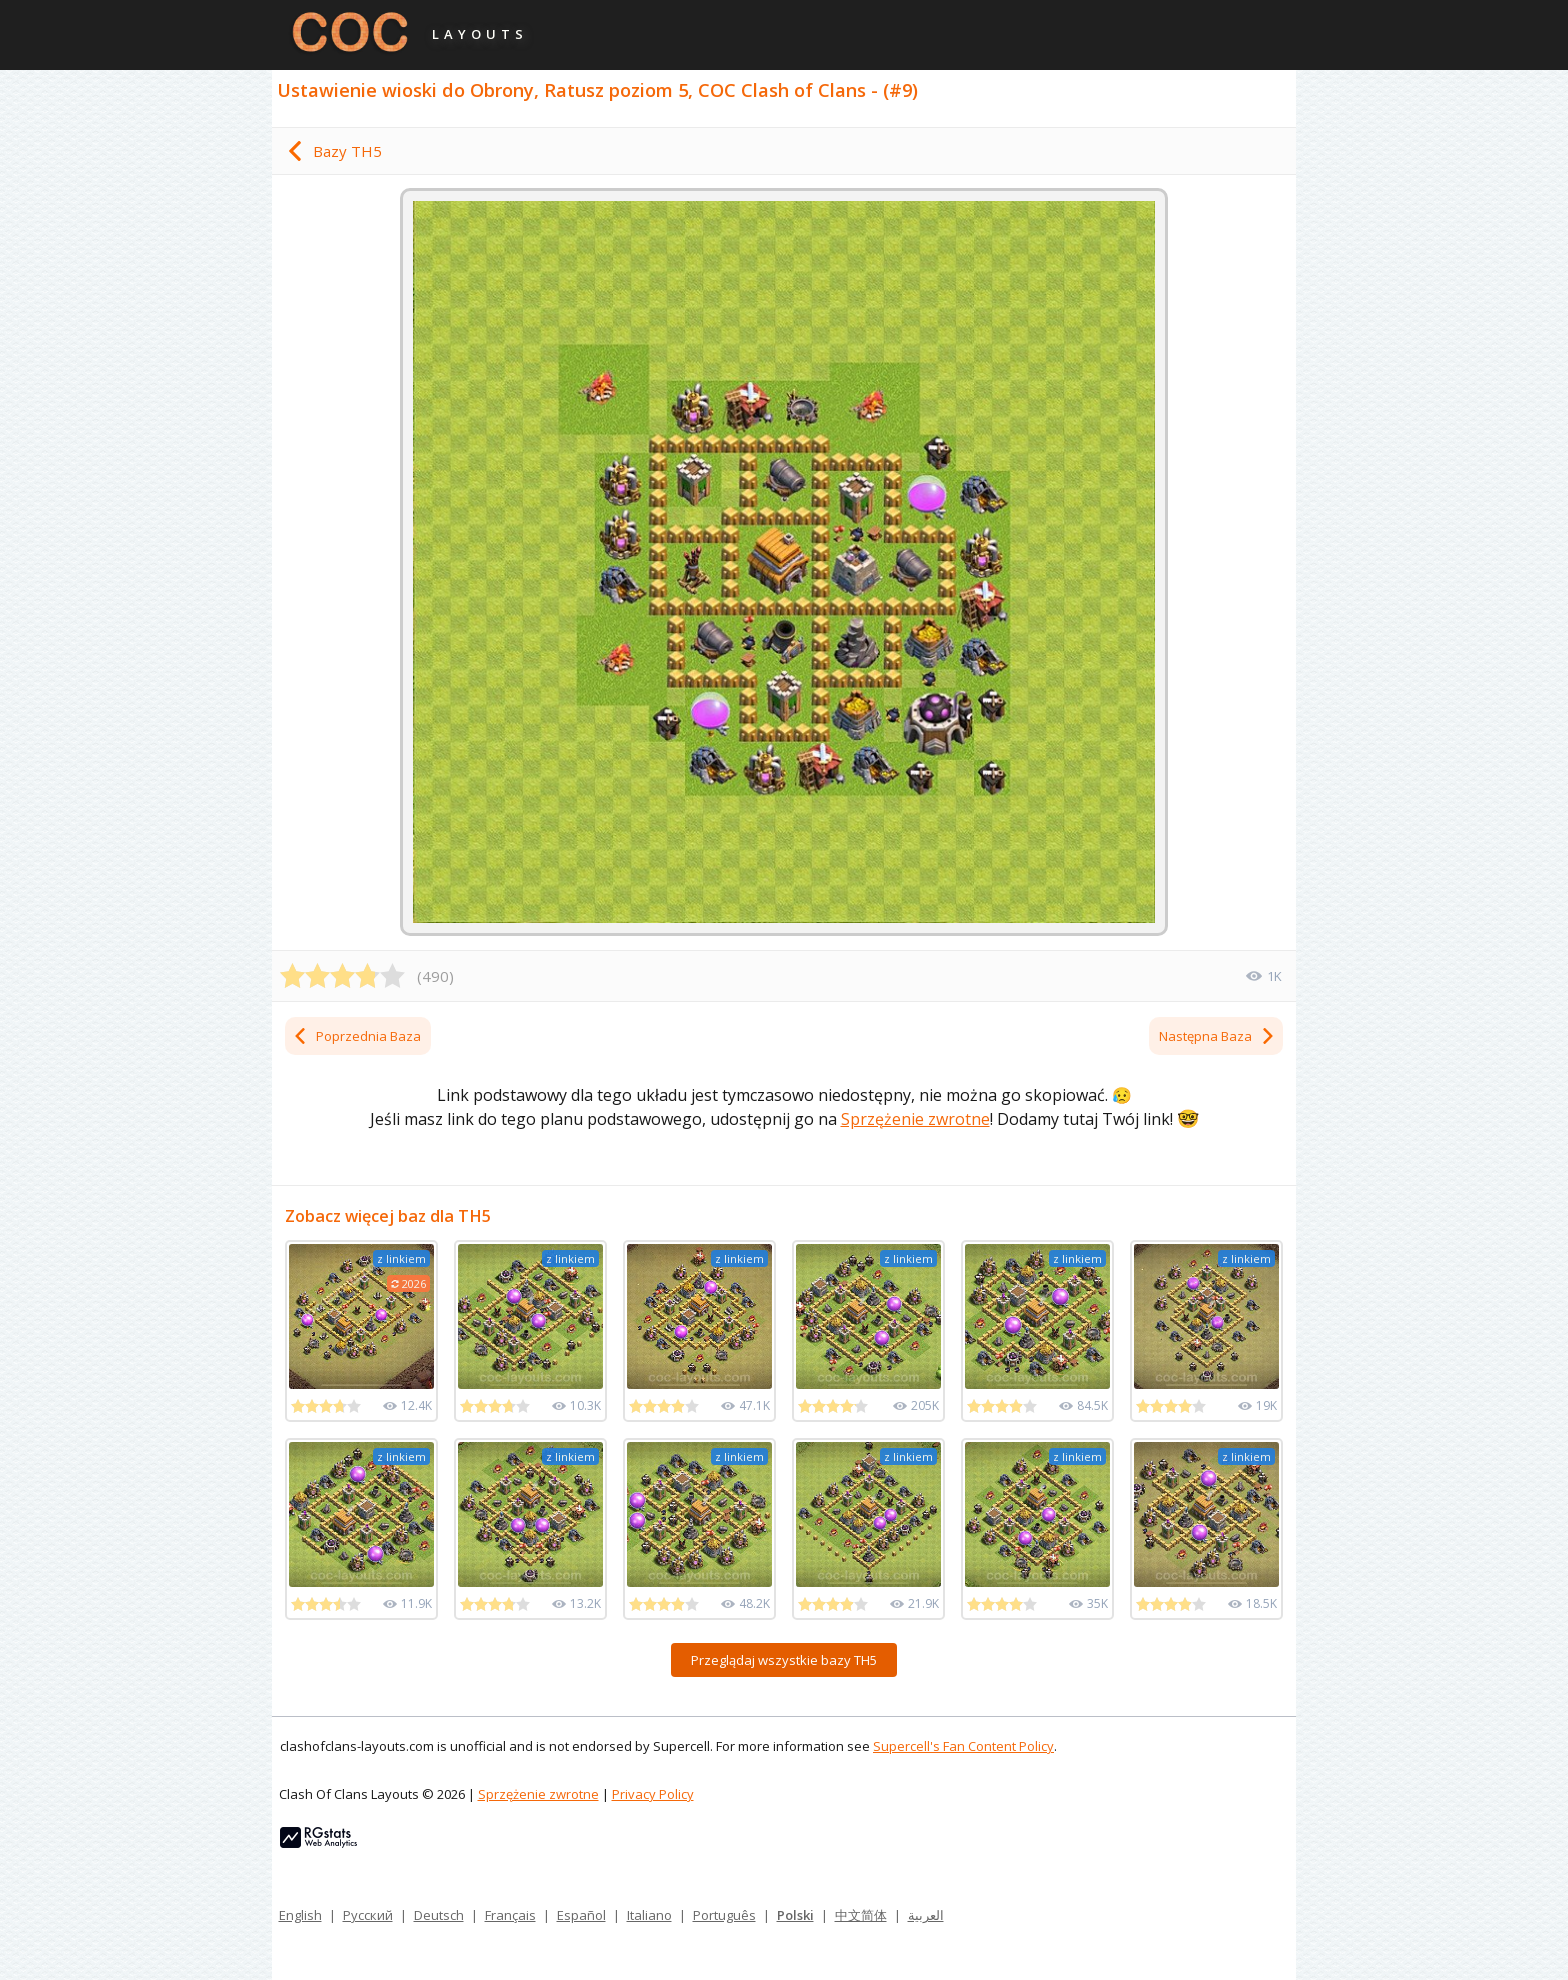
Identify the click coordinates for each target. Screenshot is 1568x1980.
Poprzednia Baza (356, 1036)
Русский (368, 1915)
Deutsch (439, 1915)
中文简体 (861, 1915)
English (300, 1915)
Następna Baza (1217, 1036)
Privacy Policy (653, 1794)
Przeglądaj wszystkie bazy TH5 (784, 1660)
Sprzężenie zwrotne (915, 1119)
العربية (926, 1915)
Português (724, 1915)
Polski (795, 1915)
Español (581, 1915)
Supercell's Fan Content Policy (963, 1746)
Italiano (649, 1915)
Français (510, 1915)
